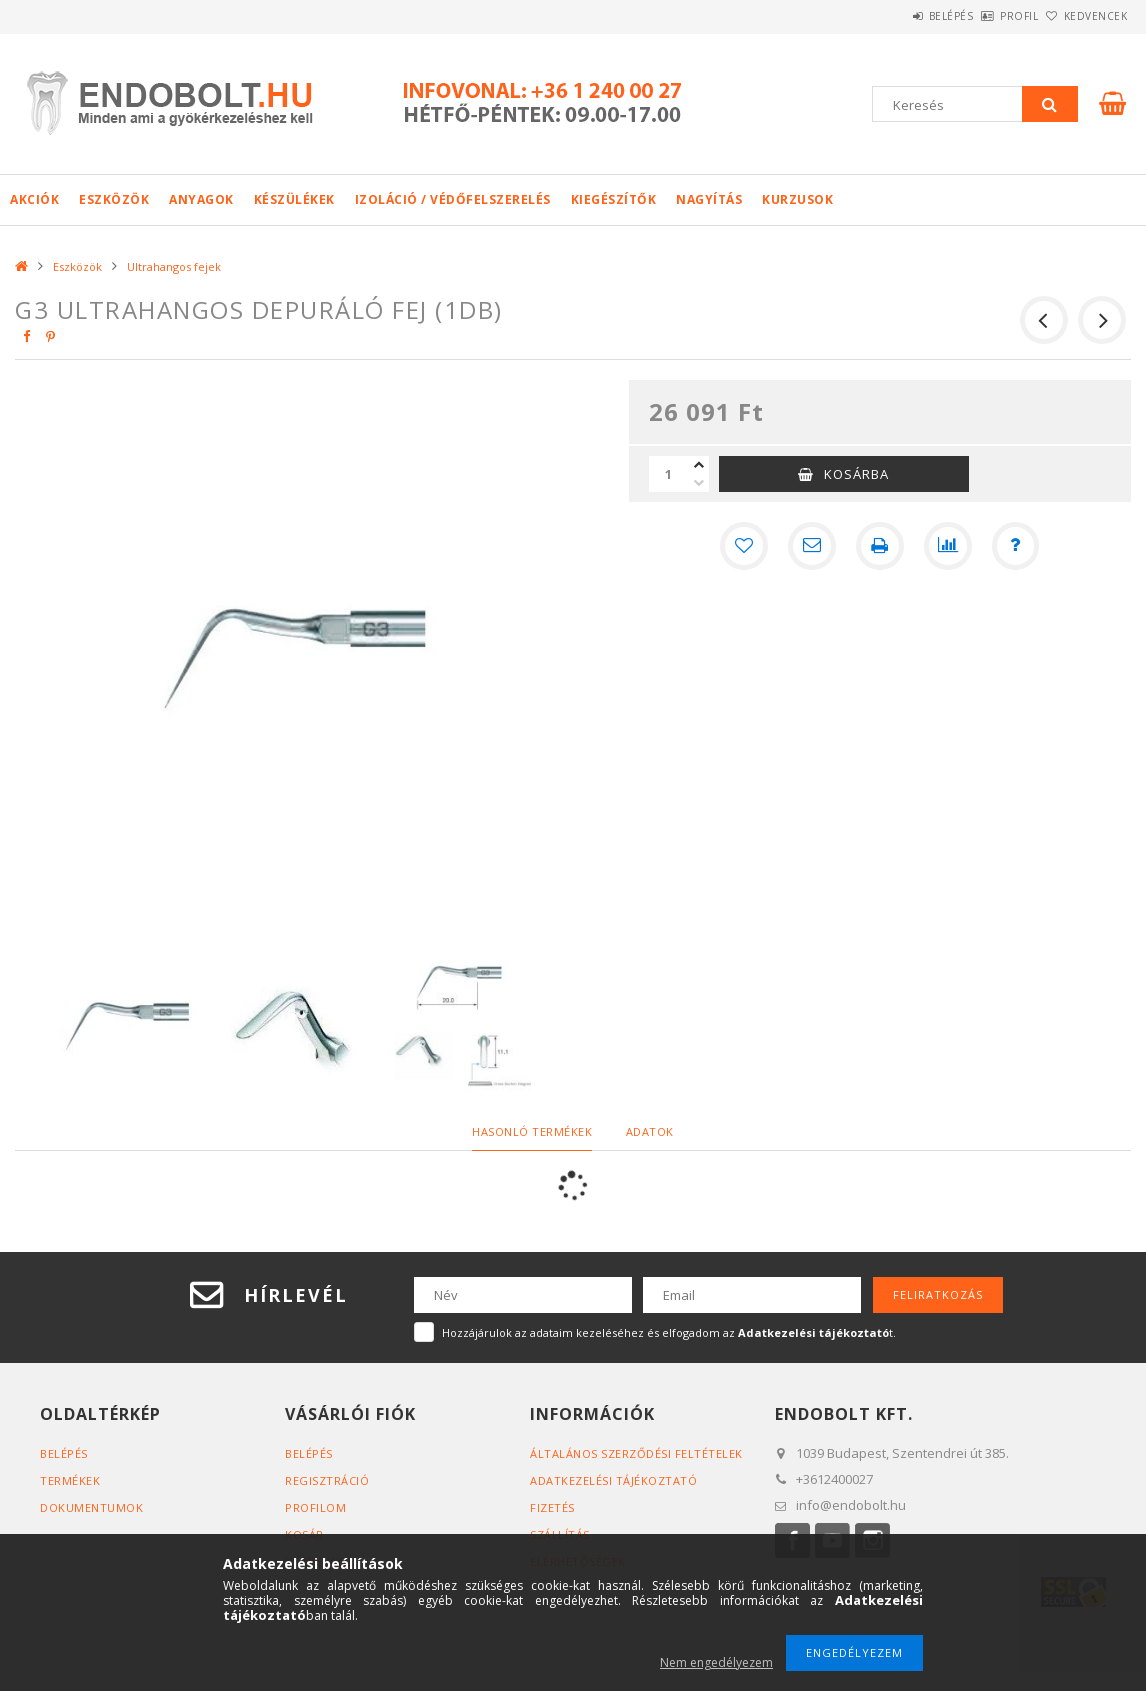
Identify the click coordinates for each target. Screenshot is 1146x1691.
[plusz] (699, 465)
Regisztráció (327, 1480)
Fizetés (552, 1507)
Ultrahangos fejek (174, 266)
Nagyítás (709, 199)
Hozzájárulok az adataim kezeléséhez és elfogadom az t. (669, 1332)
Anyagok (201, 199)
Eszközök (114, 199)
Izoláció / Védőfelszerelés (453, 199)
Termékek (70, 1480)
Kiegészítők (614, 199)
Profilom (315, 1507)
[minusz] (699, 483)
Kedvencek (1085, 16)
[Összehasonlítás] (948, 546)
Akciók (34, 199)
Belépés (895, 16)
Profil (986, 16)
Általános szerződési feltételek (636, 1453)
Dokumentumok (91, 1507)
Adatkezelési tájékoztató (613, 1480)
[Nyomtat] (880, 546)
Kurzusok (797, 199)
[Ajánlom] (812, 546)
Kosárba (856, 474)
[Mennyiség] (669, 474)
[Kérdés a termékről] (1016, 546)
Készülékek (294, 199)
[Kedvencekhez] (744, 546)
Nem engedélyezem (716, 1662)
